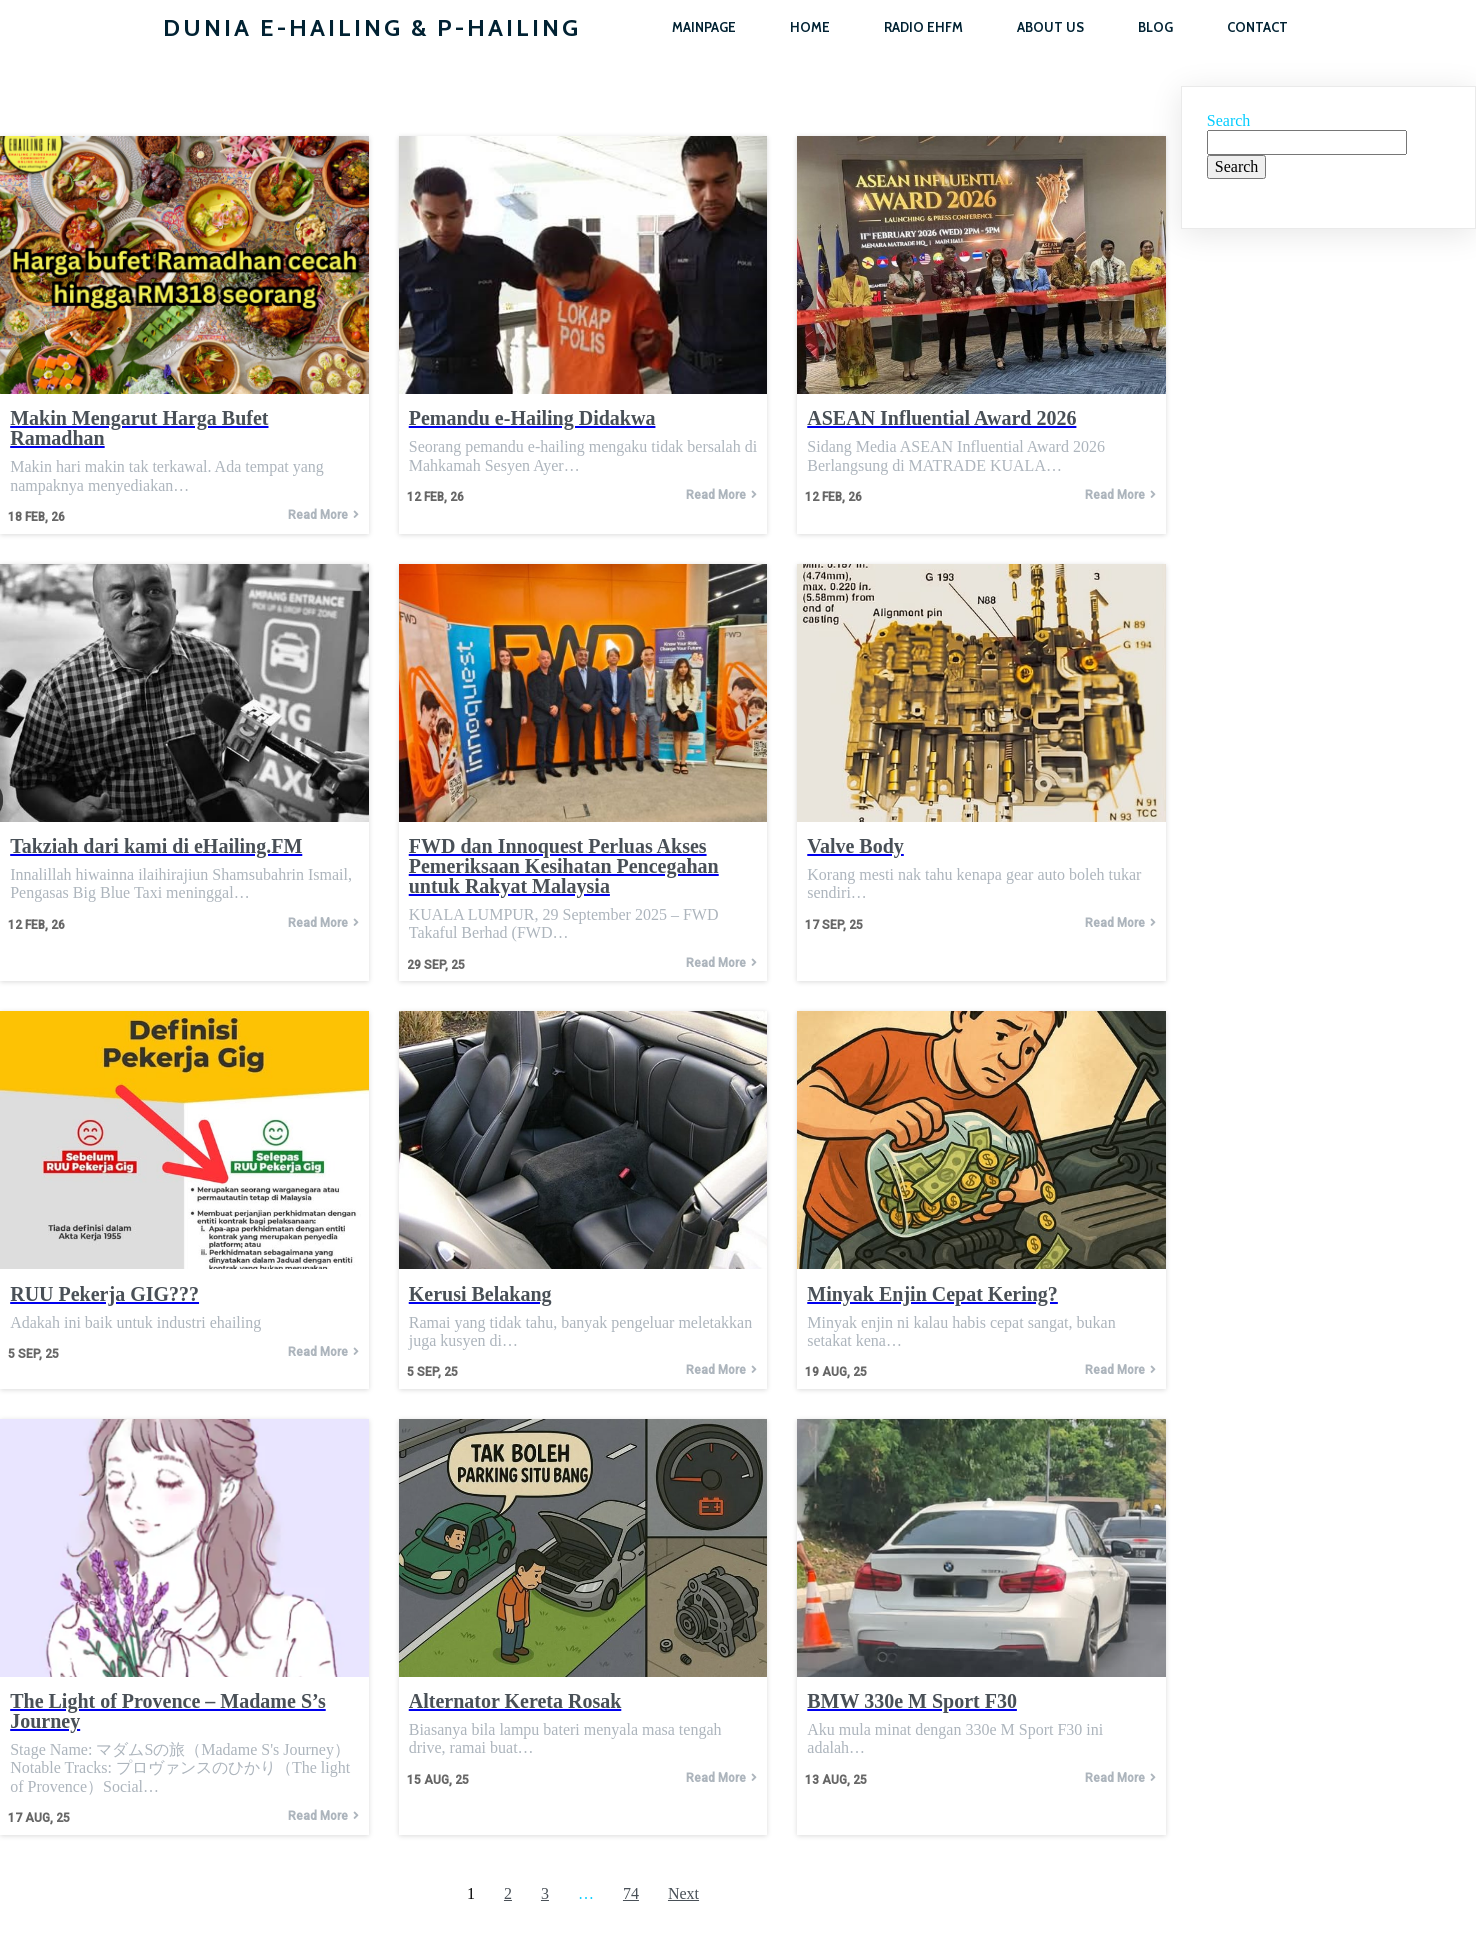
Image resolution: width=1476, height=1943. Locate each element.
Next (683, 1893)
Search (1229, 120)
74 (631, 1893)
